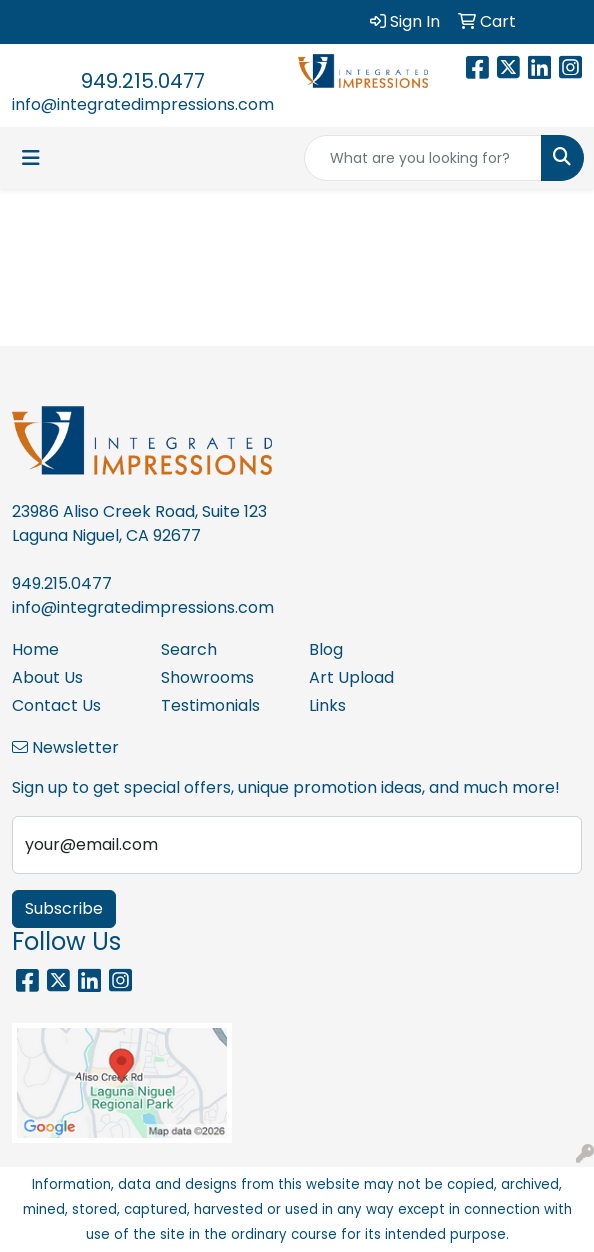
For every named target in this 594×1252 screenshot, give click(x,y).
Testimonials (210, 705)
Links (327, 705)
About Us (47, 677)
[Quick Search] (423, 158)
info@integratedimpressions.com (143, 104)
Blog (326, 649)
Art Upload (351, 677)
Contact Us (56, 705)
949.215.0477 (143, 81)
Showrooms (207, 677)
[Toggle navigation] (31, 158)
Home (35, 649)
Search (189, 649)
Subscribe (64, 908)
